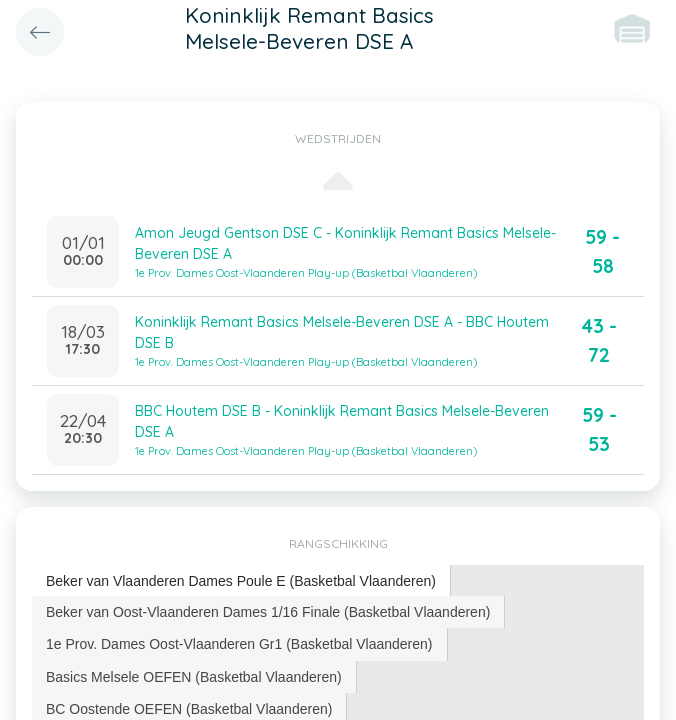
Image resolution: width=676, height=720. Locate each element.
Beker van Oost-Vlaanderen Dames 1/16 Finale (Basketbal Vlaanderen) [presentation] (268, 612)
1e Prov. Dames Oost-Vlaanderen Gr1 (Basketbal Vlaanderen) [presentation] (239, 644)
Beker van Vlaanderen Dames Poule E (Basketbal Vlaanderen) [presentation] (241, 581)
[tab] (241, 581)
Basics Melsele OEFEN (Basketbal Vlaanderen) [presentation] (194, 677)
